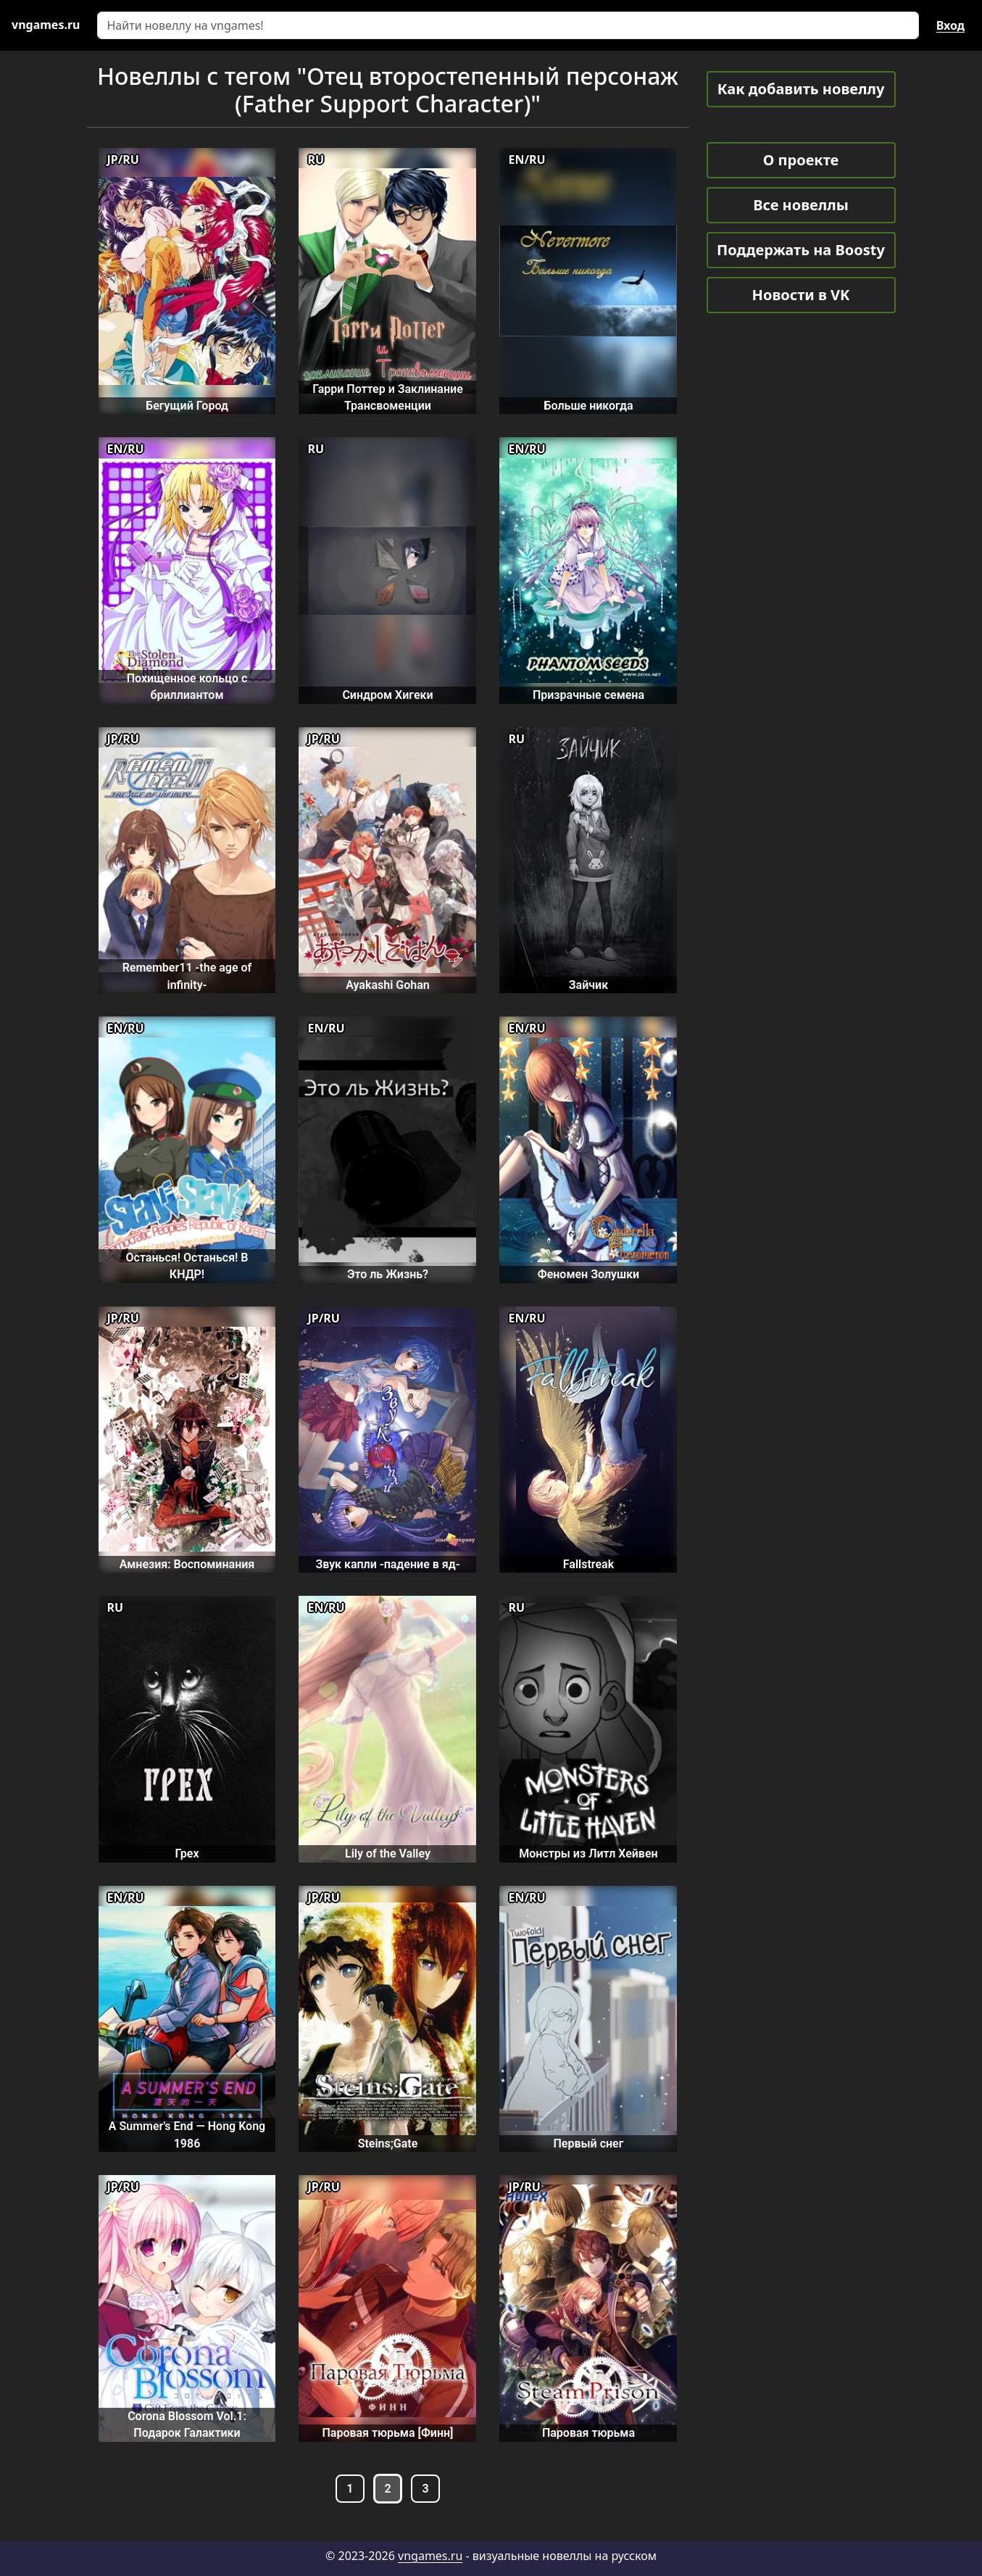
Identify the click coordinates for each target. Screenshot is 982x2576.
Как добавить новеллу (801, 89)
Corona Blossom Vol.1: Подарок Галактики (187, 2424)
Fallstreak (588, 1564)
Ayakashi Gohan (387, 985)
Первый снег (589, 2143)
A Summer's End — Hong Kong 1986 (187, 2134)
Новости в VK (801, 295)
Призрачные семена (588, 695)
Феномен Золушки (588, 1274)
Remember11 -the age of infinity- (187, 976)
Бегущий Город (187, 406)
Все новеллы (801, 205)
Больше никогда (588, 406)
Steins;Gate (388, 2143)
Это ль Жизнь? (387, 1274)
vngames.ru (430, 2556)
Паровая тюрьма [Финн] (387, 2433)
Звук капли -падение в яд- (387, 1564)
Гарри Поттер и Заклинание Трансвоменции (387, 397)
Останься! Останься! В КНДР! (187, 1266)
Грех (187, 1853)
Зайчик (588, 985)
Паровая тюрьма (588, 2433)
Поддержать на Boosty (801, 250)
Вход (950, 25)
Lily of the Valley (387, 1853)
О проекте (801, 160)
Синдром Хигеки (387, 695)
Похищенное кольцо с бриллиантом (187, 686)
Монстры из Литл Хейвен (588, 1853)
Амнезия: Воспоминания (187, 1564)
